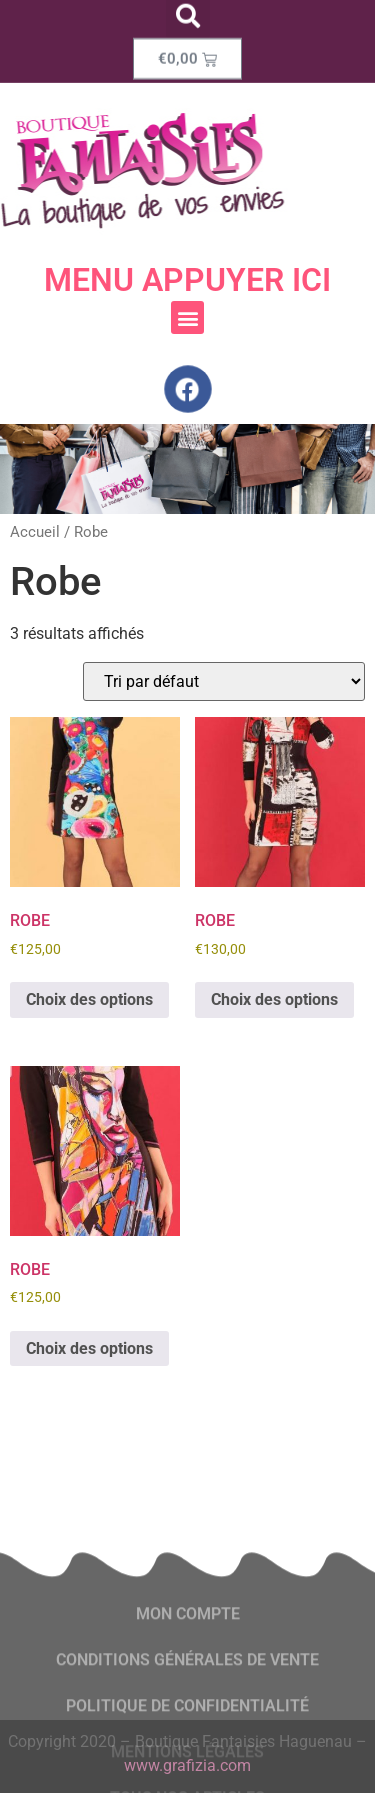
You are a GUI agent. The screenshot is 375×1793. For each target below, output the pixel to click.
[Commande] (224, 681)
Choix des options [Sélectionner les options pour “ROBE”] (89, 999)
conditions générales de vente (187, 1713)
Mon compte (188, 1667)
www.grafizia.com (187, 1765)
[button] (187, 317)
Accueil (35, 532)
